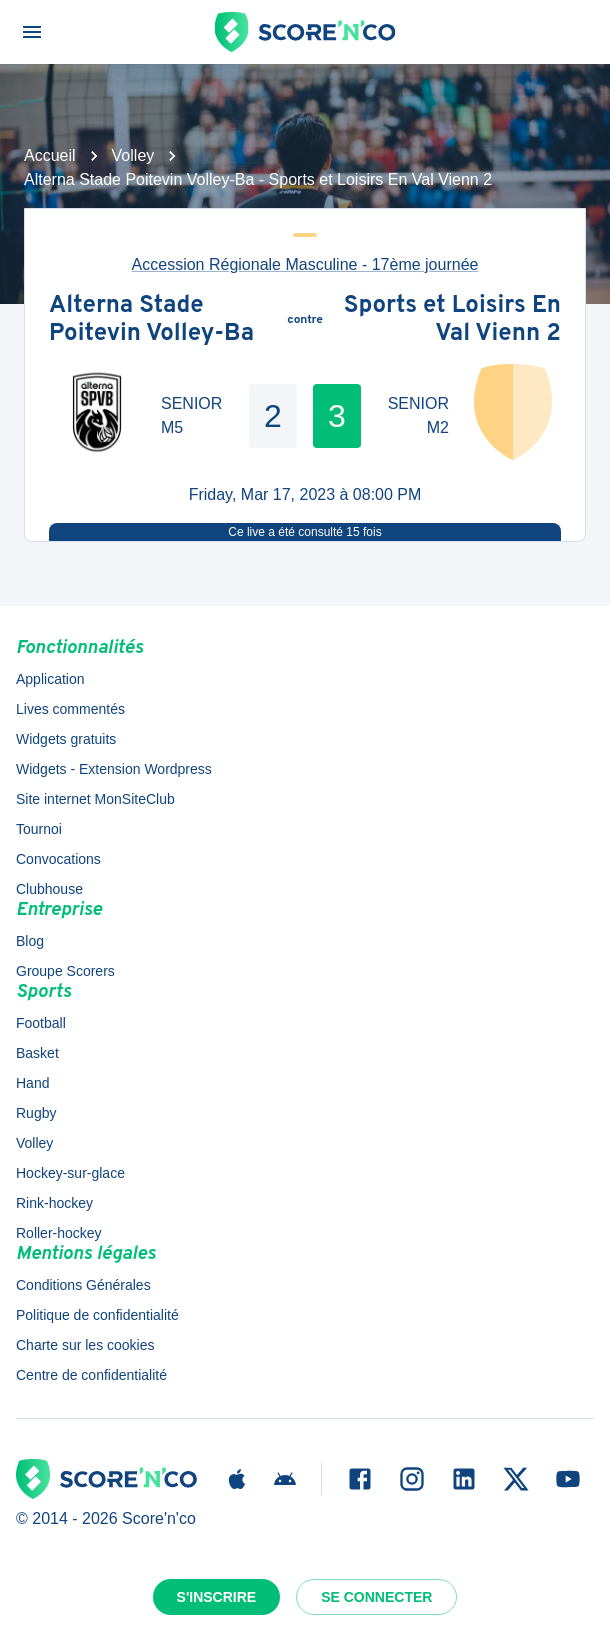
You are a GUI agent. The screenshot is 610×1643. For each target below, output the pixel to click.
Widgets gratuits (66, 739)
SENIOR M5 (191, 415)
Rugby (36, 1113)
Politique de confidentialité (97, 1315)
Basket (37, 1053)
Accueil (50, 155)
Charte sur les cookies (85, 1345)
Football (41, 1023)
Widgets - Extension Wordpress (114, 769)
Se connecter (376, 1597)
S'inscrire (217, 1597)
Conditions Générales (83, 1285)
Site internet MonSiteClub (95, 799)
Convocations (58, 859)
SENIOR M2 (418, 415)
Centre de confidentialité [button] (91, 1375)
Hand (32, 1083)
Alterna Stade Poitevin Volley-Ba (151, 320)
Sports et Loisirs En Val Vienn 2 (452, 320)
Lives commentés (70, 709)
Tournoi (39, 829)
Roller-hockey (59, 1233)
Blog (30, 941)
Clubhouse (49, 889)
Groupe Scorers (65, 971)
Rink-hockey (54, 1203)
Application (50, 679)
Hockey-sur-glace (70, 1173)
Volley (133, 155)
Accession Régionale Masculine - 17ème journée (305, 264)
